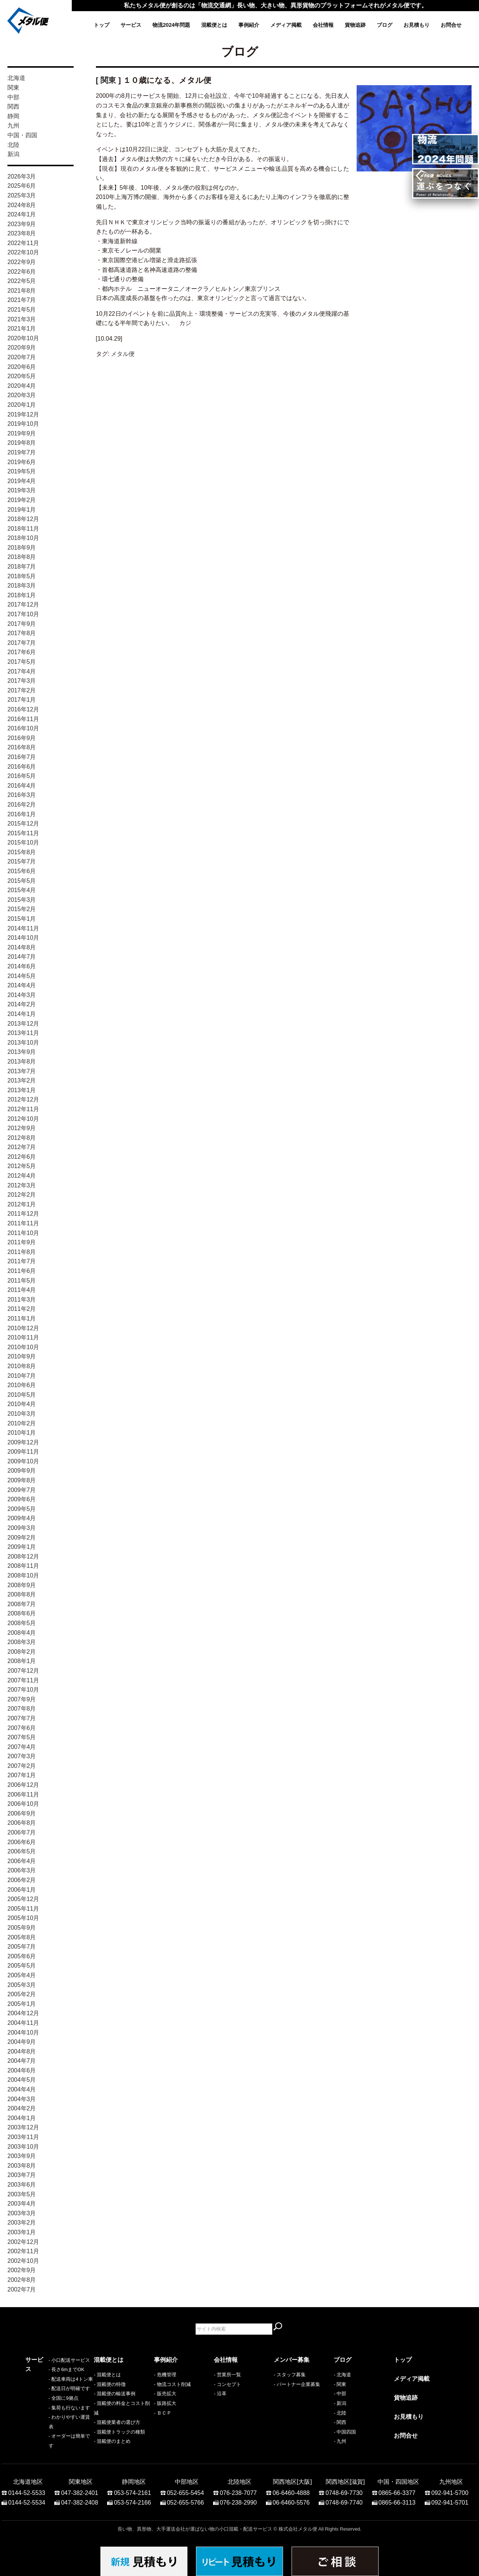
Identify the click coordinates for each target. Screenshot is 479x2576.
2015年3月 (21, 900)
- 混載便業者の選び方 (117, 2422)
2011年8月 (21, 1252)
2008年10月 (23, 1575)
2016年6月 (21, 766)
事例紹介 (248, 25)
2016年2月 (21, 804)
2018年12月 (23, 519)
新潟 (13, 154)
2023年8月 (21, 233)
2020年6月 (21, 367)
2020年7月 (21, 357)
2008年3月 (21, 1642)
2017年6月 (21, 652)
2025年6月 (21, 186)
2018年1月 (21, 595)
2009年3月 (21, 1528)
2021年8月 (21, 290)
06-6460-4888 (291, 2489)
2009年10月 (23, 1461)
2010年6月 (21, 1385)
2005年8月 (21, 1937)
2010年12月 (23, 1328)
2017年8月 (21, 633)
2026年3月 (21, 176)
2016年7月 (21, 757)
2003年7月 (21, 2175)
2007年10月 (23, 1689)
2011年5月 (21, 1280)
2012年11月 (23, 1109)
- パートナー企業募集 (297, 2384)
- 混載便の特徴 (110, 2384)
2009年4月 (21, 1518)
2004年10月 (23, 2032)
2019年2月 (21, 500)
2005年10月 (23, 1918)
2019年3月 (21, 490)
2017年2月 (21, 690)
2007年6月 (21, 1728)
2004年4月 (21, 2089)
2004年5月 (21, 2080)
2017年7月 (21, 643)
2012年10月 (23, 1119)
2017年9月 (21, 624)
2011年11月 (23, 1223)
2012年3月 (21, 1185)
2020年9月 (21, 347)
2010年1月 (21, 1432)
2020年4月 (21, 386)
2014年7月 (21, 956)
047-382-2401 (79, 2489)
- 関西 (340, 2422)
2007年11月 (23, 1680)
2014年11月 (23, 928)
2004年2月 (21, 2108)
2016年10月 (23, 728)
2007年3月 (21, 1756)
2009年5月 (21, 1509)
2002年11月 (23, 2251)
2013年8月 (21, 1061)
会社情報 (323, 25)
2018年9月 (21, 547)
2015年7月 (21, 861)
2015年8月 (21, 852)
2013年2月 (21, 1080)
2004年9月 (21, 2042)
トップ (101, 25)
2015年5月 (21, 881)
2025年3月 (21, 195)
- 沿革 (220, 2393)
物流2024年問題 (171, 25)
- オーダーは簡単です (48, 2441)
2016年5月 (21, 776)
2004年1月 (21, 2118)
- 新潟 (340, 2403)
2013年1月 (21, 1090)
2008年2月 (21, 1652)
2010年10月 (23, 1347)
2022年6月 (21, 271)
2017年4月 (21, 671)
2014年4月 (21, 985)
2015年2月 (21, 909)
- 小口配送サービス (46, 2374)
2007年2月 (21, 1766)
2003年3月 (21, 2213)
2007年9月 (21, 1699)
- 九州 (340, 2441)
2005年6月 (21, 1956)
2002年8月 (21, 2280)
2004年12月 (23, 2013)
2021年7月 (21, 300)
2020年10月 (23, 338)
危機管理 (166, 2374)
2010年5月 (21, 1395)
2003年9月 (21, 2156)
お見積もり (417, 25)
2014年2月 (21, 1004)
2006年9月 (21, 1813)
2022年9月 (21, 262)
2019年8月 (21, 443)
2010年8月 (21, 1366)
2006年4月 (21, 1861)
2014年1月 (21, 1014)
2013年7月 (21, 1071)
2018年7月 (21, 566)
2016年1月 (21, 814)
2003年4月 (21, 2203)
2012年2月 (21, 1194)
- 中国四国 (345, 2432)
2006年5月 (21, 1851)
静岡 (13, 116)
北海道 (16, 78)
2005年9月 (21, 1927)
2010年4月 (21, 1404)
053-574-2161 (132, 2489)
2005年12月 (23, 1899)
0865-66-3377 (397, 2489)
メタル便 (123, 354)
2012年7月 (21, 1147)
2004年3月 (21, 2099)
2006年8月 (21, 1823)
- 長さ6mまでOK (43, 2384)
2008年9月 (21, 1585)
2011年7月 (21, 1261)
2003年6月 (21, 2184)
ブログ (384, 25)
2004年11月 (23, 2023)
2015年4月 (21, 890)
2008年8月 (21, 1594)
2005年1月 (21, 2004)
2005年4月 (21, 1975)
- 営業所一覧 (227, 2374)
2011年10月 (23, 1233)
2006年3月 (21, 1870)
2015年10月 (23, 842)
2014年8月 (21, 947)
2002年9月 (21, 2270)
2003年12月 (23, 2127)
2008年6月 (21, 1613)
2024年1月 (21, 214)
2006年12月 (23, 1785)
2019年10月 (23, 424)
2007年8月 (21, 1708)
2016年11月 (23, 719)
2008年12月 (23, 1556)
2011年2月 (21, 1309)
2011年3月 (21, 1299)
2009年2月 (21, 1537)
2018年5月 (21, 576)
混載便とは (214, 25)
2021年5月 (21, 309)
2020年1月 (21, 405)
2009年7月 (21, 1490)
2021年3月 (21, 319)
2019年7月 (21, 452)
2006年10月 (23, 1804)
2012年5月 (21, 1166)
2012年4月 (21, 1176)
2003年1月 (21, 2232)
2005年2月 (21, 1994)
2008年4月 (21, 1633)
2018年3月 (21, 585)
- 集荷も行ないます (46, 2422)
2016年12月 (23, 709)
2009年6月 (21, 1499)
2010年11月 (23, 1337)
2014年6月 (21, 966)
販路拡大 (166, 2403)
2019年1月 (21, 509)
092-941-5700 (450, 2489)
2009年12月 (23, 1442)
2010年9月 (21, 1356)
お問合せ (451, 25)
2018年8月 (21, 557)
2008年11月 (23, 1566)
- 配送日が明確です (46, 2403)
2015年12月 (23, 823)
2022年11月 (23, 243)
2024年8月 (21, 205)
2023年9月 (21, 224)
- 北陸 (340, 2413)
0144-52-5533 (26, 2489)
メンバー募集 (291, 2360)
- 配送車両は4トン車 (47, 2393)
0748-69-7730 (344, 2489)
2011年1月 (21, 1318)
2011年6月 (21, 1271)
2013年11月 (23, 1033)
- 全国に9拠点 (40, 2413)
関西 (13, 106)
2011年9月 (21, 1242)
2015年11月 (23, 833)
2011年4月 (21, 1290)
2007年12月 (23, 1671)
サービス (130, 25)
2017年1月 (21, 700)
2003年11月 (23, 2137)
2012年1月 (21, 1204)
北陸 (13, 145)
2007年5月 (21, 1737)
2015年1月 (21, 919)
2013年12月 (23, 1023)
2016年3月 (21, 795)
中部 (13, 97)
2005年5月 (21, 1965)
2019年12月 (23, 414)
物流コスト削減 (174, 2384)
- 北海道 (342, 2374)
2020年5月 (21, 376)
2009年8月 (21, 1480)
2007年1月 (21, 1775)
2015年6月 (21, 871)
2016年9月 (21, 738)
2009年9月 (21, 1470)
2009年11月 (23, 1451)
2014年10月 (23, 938)
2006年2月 (21, 1880)
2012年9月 (21, 1128)
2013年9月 (21, 1052)
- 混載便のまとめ (112, 2441)
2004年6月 (21, 2070)
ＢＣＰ (164, 2413)
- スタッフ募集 (290, 2374)
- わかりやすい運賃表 (48, 2432)
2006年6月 (21, 1842)
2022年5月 (21, 281)
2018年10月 (23, 538)
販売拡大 (166, 2393)
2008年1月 (21, 1661)
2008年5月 (21, 1623)
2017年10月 (23, 614)
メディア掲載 (286, 25)
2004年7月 (21, 2061)
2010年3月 (21, 1414)
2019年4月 (21, 481)
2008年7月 (21, 1604)
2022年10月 (23, 252)
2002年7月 (21, 2289)
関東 (13, 87)
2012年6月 (21, 1157)
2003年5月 (21, 2194)
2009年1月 (21, 1547)
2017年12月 (23, 604)
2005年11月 (23, 1909)
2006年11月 (23, 1794)
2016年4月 (21, 785)
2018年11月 (23, 528)
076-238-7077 (238, 2489)
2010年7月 (21, 1376)
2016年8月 (21, 747)
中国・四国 (22, 135)
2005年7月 (21, 1946)
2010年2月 (21, 1423)
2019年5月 (21, 471)
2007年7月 (21, 1718)
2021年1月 (21, 328)
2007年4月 (21, 1747)
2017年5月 (21, 662)
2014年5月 (21, 976)
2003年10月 (23, 2147)
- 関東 (340, 2384)
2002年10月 (23, 2261)
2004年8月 (21, 2051)
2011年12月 (23, 1213)
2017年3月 (21, 681)
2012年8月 (21, 1138)
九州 (13, 125)
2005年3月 (21, 1985)
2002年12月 (23, 2242)
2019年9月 (21, 433)
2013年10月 (23, 1042)
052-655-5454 (185, 2489)
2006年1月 (21, 1890)
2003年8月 (21, 2165)
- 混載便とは (107, 2374)
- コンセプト (227, 2384)
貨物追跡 (355, 25)
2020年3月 (21, 395)
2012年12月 (23, 1099)
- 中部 (340, 2393)
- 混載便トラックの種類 (119, 2432)
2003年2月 (21, 2222)
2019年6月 (21, 462)
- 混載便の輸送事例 (114, 2393)
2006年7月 (21, 1832)
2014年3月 (21, 995)
